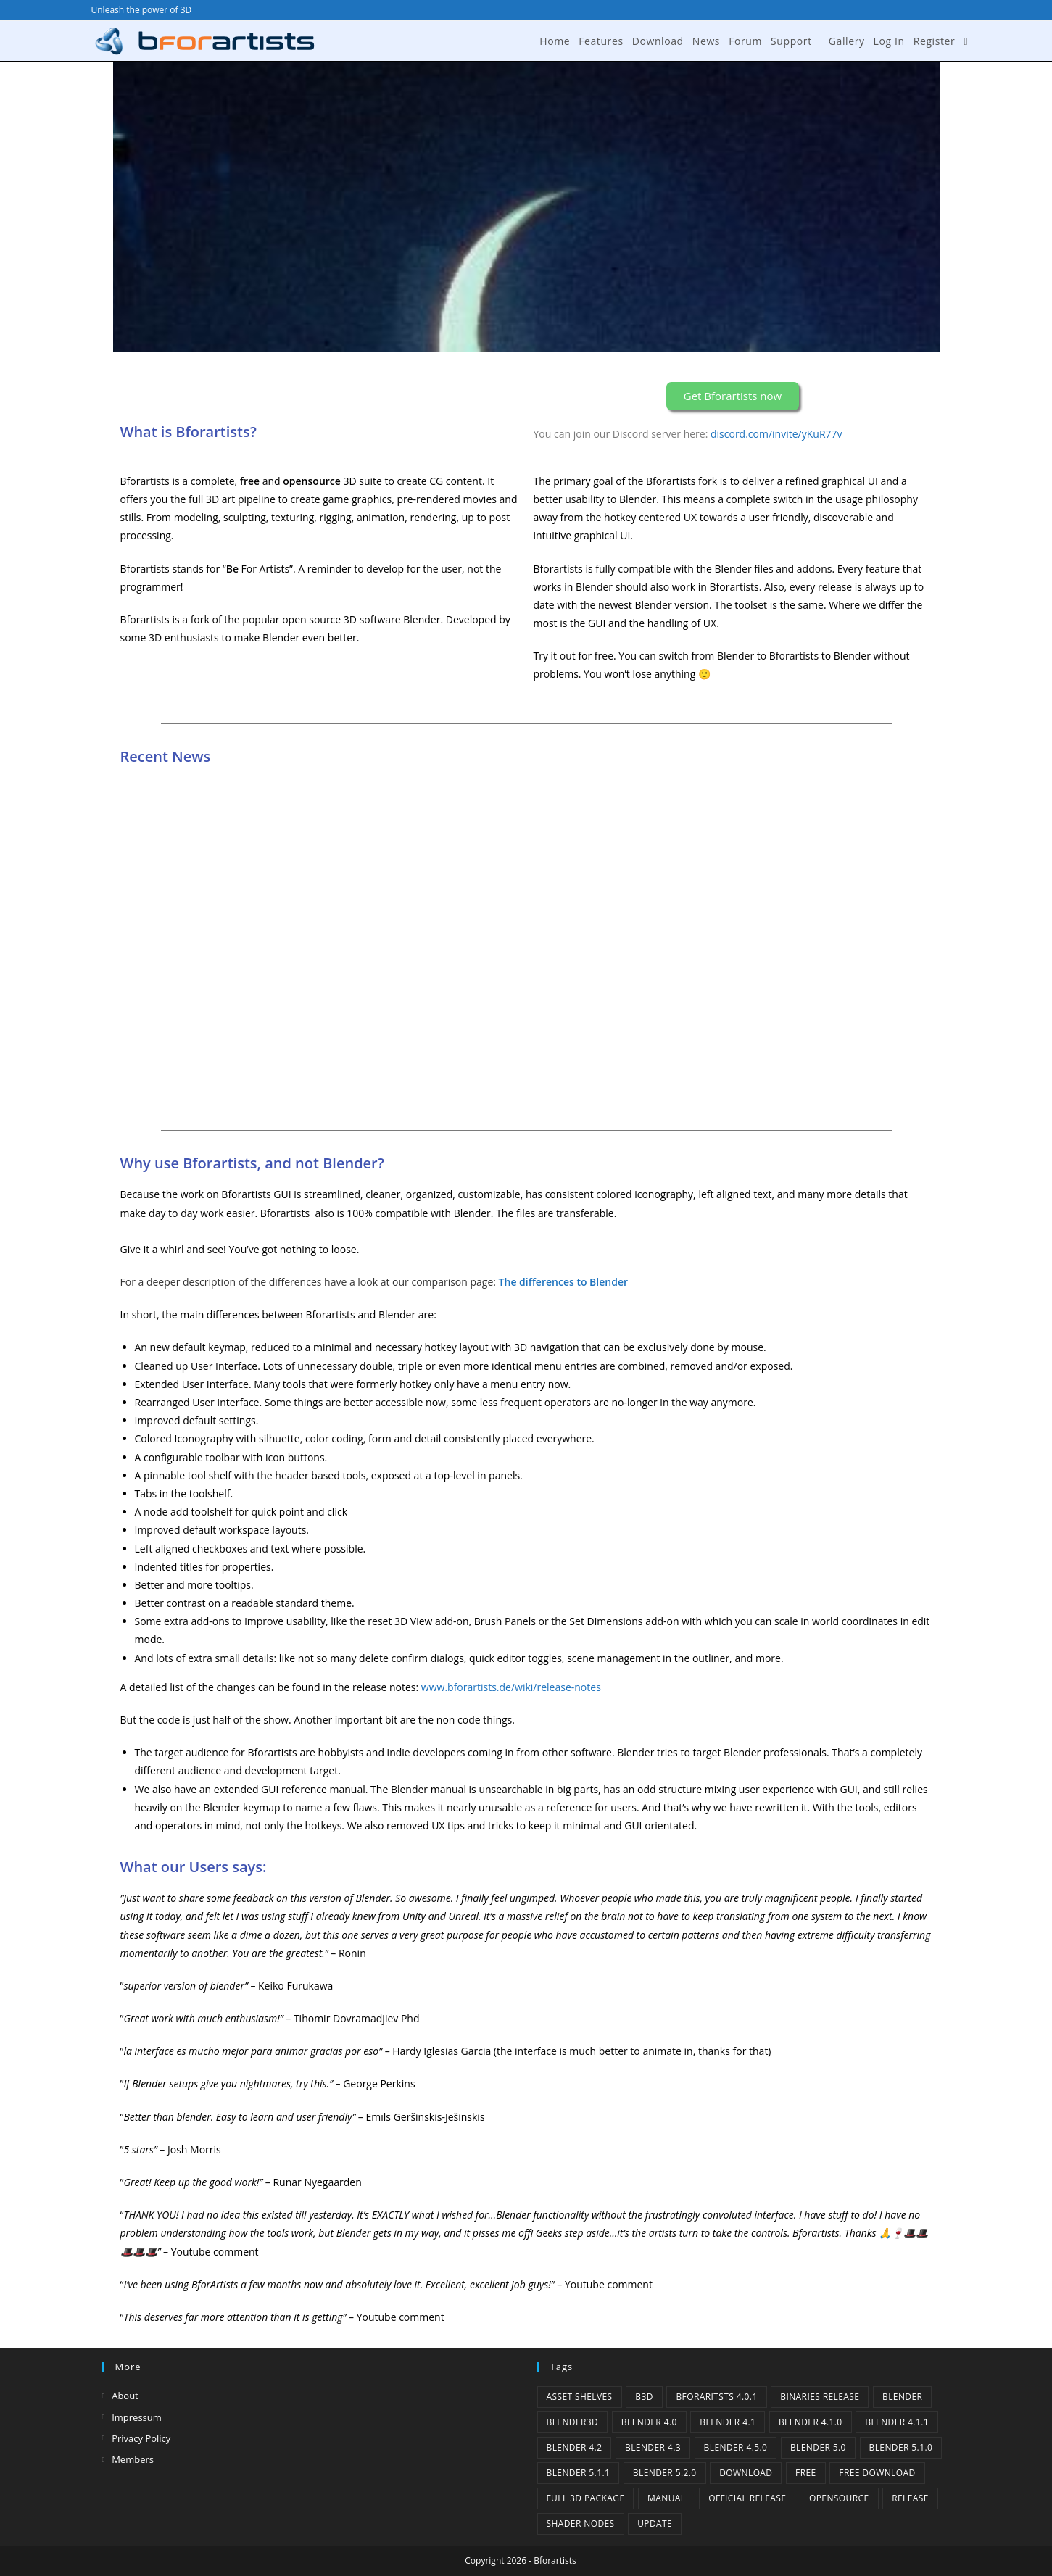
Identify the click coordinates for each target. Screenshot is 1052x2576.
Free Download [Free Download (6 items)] (877, 2473)
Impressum (137, 2417)
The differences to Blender (563, 1282)
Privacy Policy (141, 2438)
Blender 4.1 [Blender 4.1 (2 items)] (727, 2422)
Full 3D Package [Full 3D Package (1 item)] (586, 2498)
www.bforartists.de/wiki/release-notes (511, 1687)
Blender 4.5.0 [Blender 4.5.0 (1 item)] (736, 2447)
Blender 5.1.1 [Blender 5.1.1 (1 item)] (578, 2473)
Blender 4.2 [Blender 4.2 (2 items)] (574, 2447)
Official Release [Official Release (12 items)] (747, 2498)
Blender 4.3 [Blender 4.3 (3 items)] (653, 2447)
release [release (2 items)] (910, 2498)
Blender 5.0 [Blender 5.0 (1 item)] (818, 2447)
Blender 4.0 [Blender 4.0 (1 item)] (649, 2422)
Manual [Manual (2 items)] (666, 2498)
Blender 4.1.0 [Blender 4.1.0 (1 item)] (810, 2422)
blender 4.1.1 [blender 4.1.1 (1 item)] (897, 2422)
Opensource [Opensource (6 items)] (839, 2498)
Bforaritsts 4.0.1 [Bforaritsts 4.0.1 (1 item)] (716, 2396)
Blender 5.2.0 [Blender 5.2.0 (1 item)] (665, 2473)
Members (133, 2459)
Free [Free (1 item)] (805, 2473)
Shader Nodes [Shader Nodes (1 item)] (581, 2523)
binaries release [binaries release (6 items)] (819, 2396)
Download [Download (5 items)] (745, 2473)
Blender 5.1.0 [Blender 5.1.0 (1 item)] (901, 2447)
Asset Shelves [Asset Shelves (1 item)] (580, 2396)
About (125, 2395)
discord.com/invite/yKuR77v (776, 434)
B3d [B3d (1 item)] (644, 2396)
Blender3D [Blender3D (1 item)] (573, 2422)
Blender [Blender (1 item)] (902, 2396)
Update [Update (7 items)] (654, 2523)
